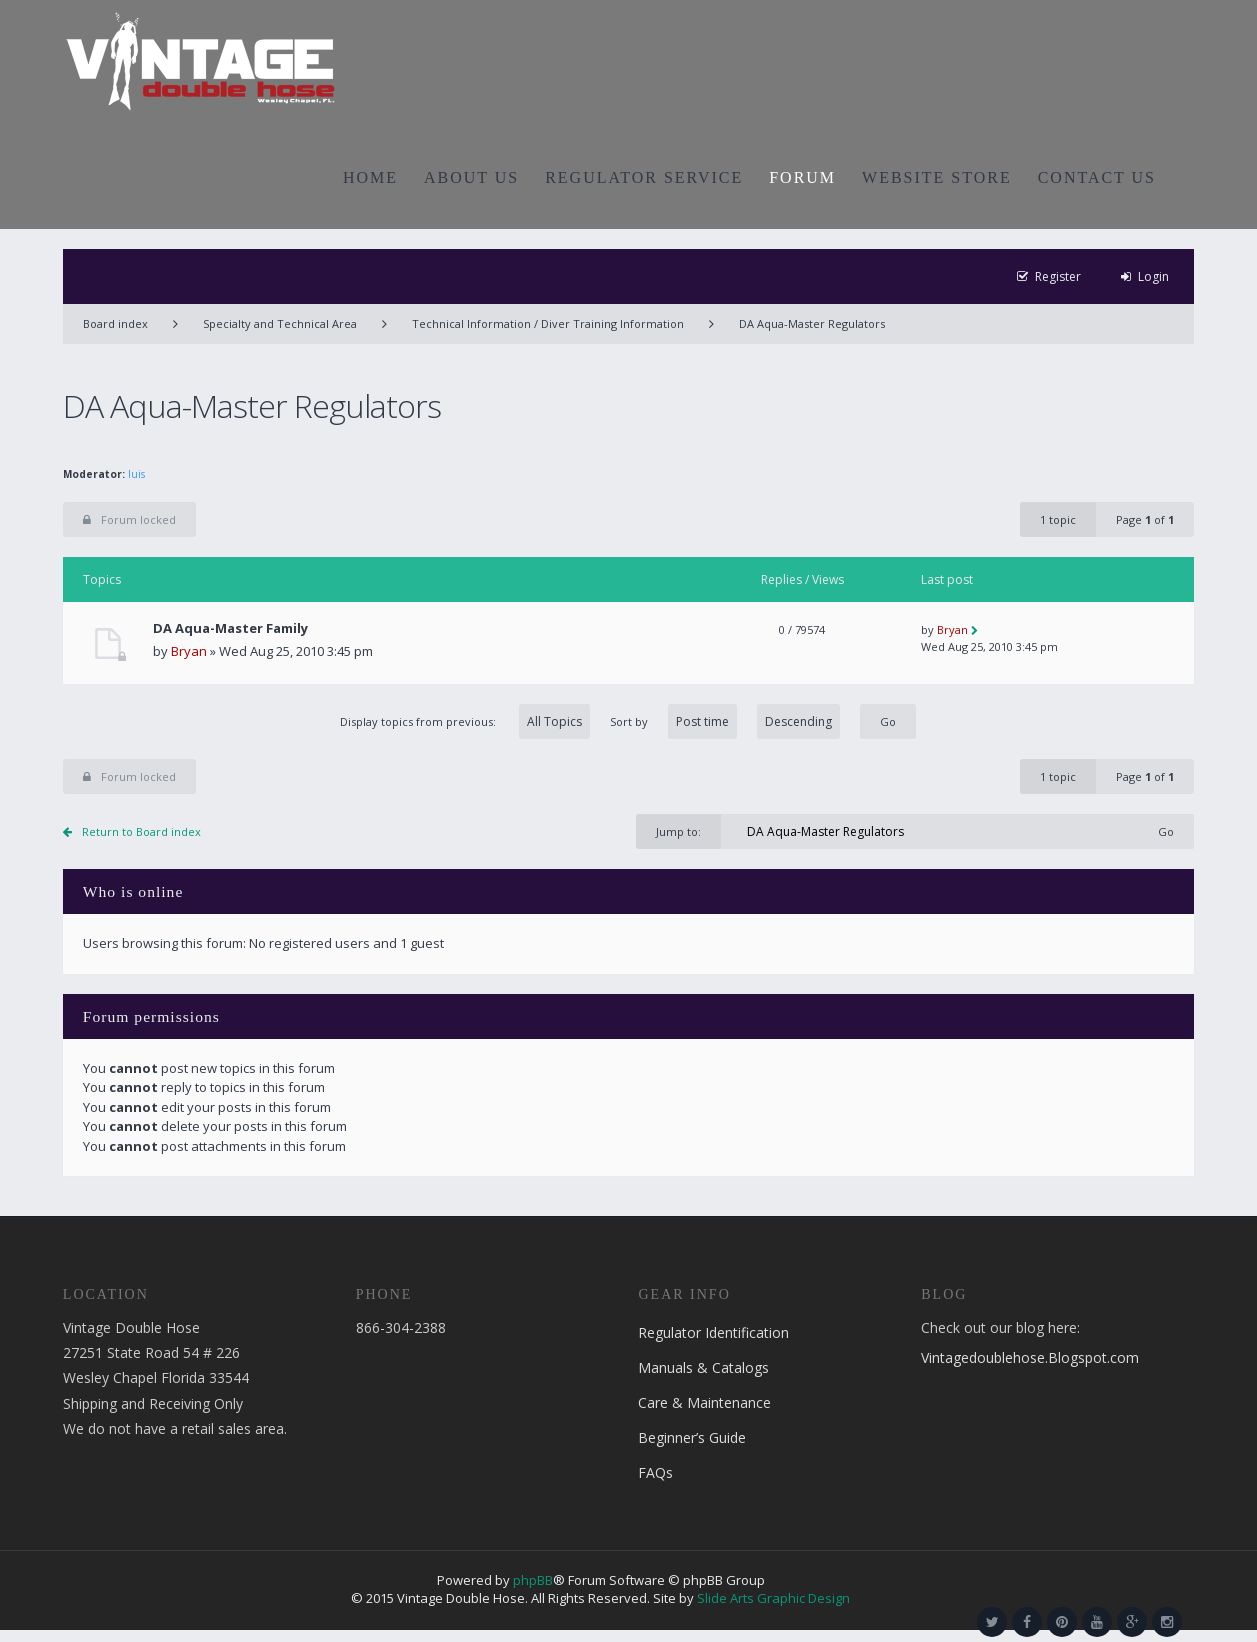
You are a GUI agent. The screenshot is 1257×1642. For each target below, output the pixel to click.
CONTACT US (1097, 177)
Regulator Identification (713, 1332)
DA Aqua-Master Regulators (812, 323)
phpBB (533, 1580)
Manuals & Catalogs (703, 1367)
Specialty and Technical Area (280, 323)
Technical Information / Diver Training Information (548, 323)
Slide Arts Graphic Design (773, 1598)
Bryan (189, 651)
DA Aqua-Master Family (230, 628)
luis (136, 474)
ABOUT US (471, 177)
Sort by (725, 721)
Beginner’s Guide (692, 1437)
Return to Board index (141, 831)
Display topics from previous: (465, 721)
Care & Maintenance (704, 1402)
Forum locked (129, 519)
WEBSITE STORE (937, 177)
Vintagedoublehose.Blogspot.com (1030, 1357)
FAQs (655, 1472)
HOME (370, 177)
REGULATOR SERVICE (644, 177)
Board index (115, 323)
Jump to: (678, 831)
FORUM (802, 177)
